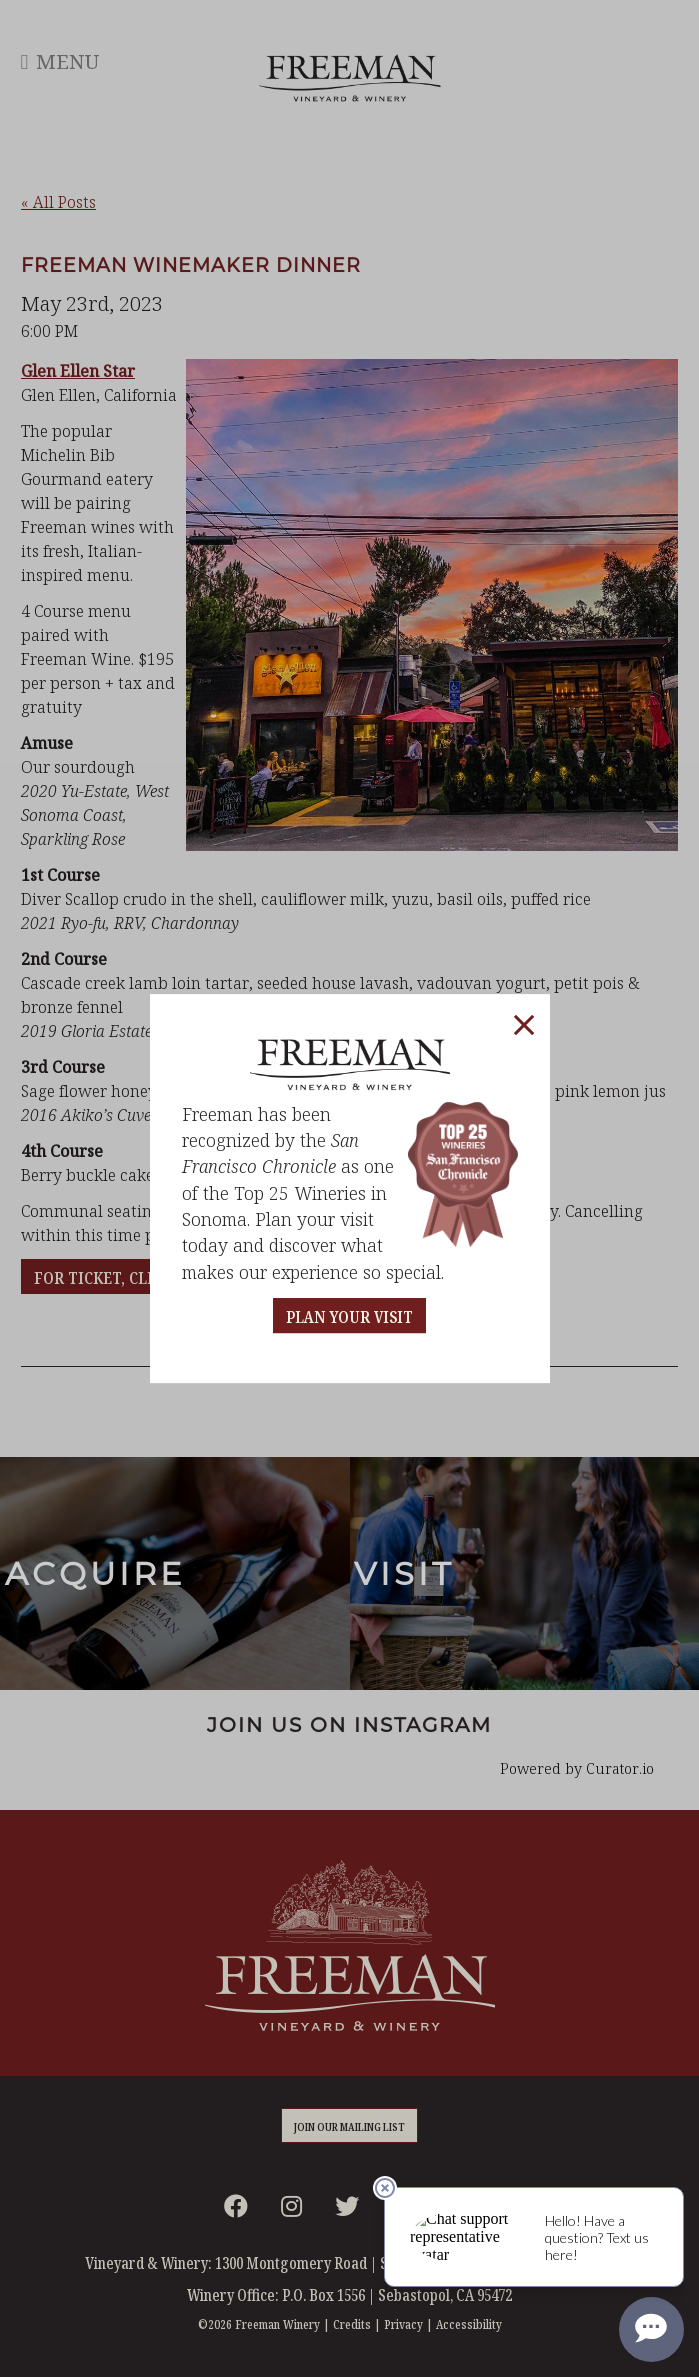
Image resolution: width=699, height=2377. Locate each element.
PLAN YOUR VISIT (349, 1317)
